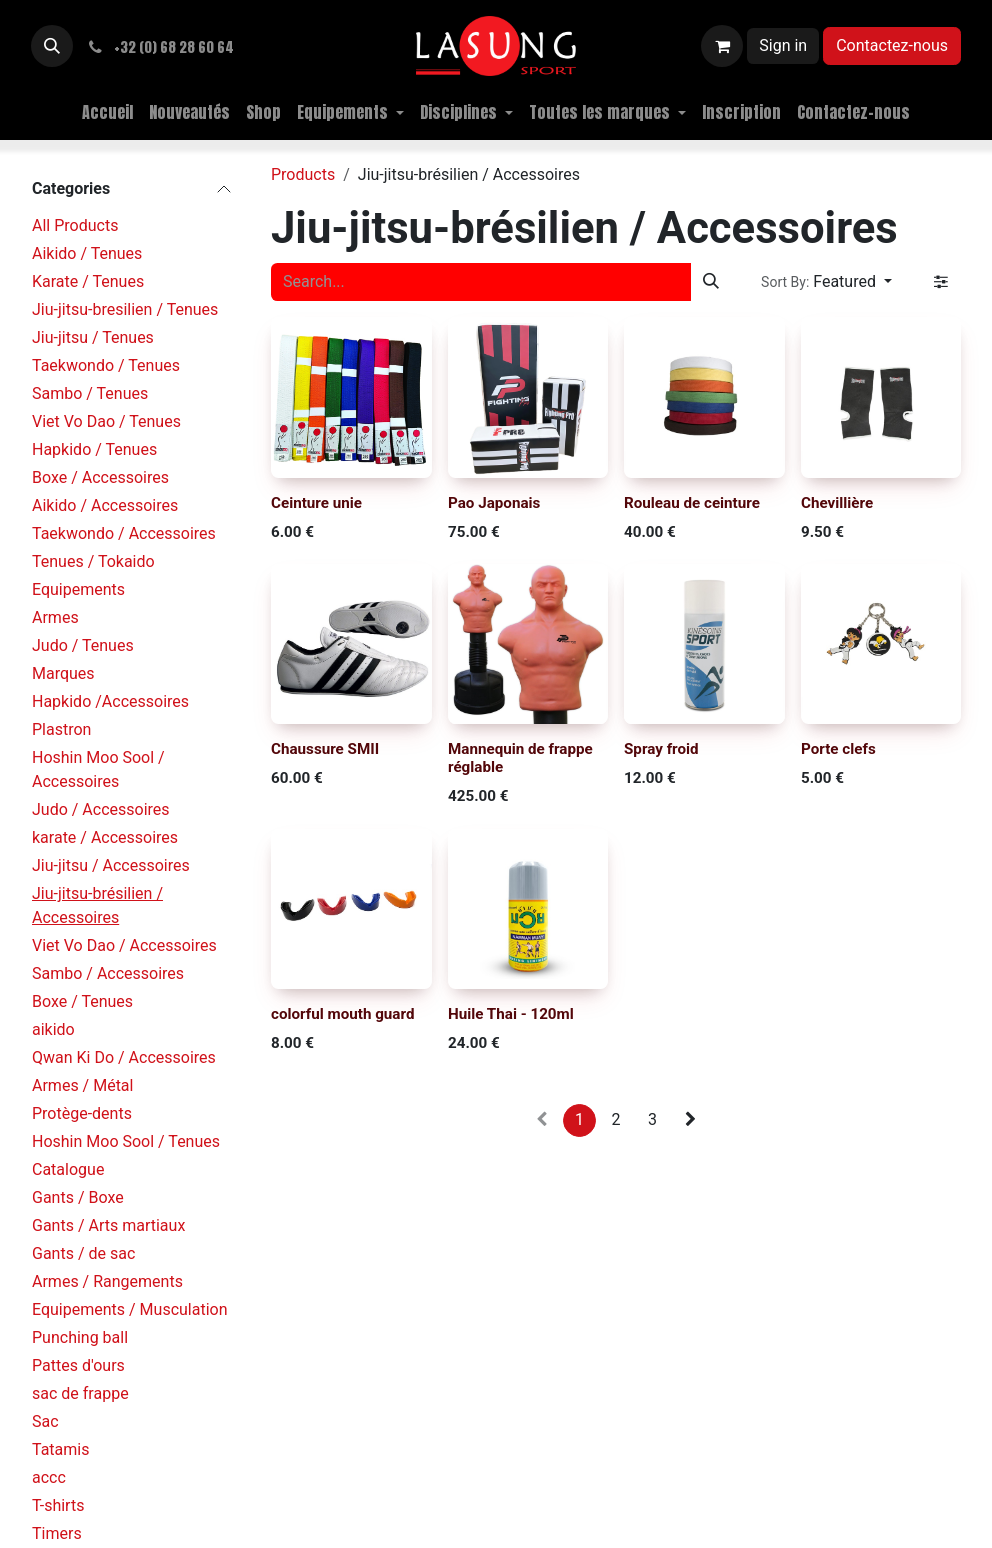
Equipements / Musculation (130, 1309)
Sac (45, 1421)
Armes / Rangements (107, 1281)
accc (49, 1477)
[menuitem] (107, 112)
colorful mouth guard (342, 1015)
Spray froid (661, 750)
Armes (55, 617)
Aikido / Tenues (87, 253)
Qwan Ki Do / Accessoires (124, 1057)
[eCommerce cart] (722, 46)
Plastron (61, 729)
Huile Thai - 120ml (511, 1015)
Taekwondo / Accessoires (124, 533)
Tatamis (60, 1449)
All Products (75, 225)
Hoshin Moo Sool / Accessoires (98, 769)
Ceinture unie (316, 503)
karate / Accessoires (105, 837)
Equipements (78, 589)
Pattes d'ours (78, 1365)
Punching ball (80, 1337)
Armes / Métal (82, 1085)
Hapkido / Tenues (94, 449)
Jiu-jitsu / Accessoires (111, 865)
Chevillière (837, 503)
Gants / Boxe (78, 1197)
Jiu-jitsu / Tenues (93, 337)
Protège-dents (82, 1113)
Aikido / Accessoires (105, 505)
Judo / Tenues (83, 645)
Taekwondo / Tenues (106, 365)
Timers (57, 1533)
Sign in (783, 45)
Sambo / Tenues (90, 393)
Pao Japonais (494, 503)
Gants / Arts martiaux (108, 1225)
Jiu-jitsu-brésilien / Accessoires (97, 905)
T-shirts (58, 1505)
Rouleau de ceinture (692, 503)
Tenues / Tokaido (93, 561)
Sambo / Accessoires (108, 973)
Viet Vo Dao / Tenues (106, 421)
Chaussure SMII (325, 750)
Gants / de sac (83, 1253)
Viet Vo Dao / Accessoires (124, 945)
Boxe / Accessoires (100, 477)
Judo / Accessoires (101, 809)
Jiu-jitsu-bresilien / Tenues (125, 309)
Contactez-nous (892, 45)
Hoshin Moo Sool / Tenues (126, 1141)
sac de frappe (80, 1393)
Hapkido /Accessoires (110, 701)
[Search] (711, 282)
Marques (63, 673)
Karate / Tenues (88, 281)
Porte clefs (838, 750)
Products (303, 174)
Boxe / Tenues (82, 1001)
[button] (52, 46)
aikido (53, 1029)
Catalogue (68, 1169)
